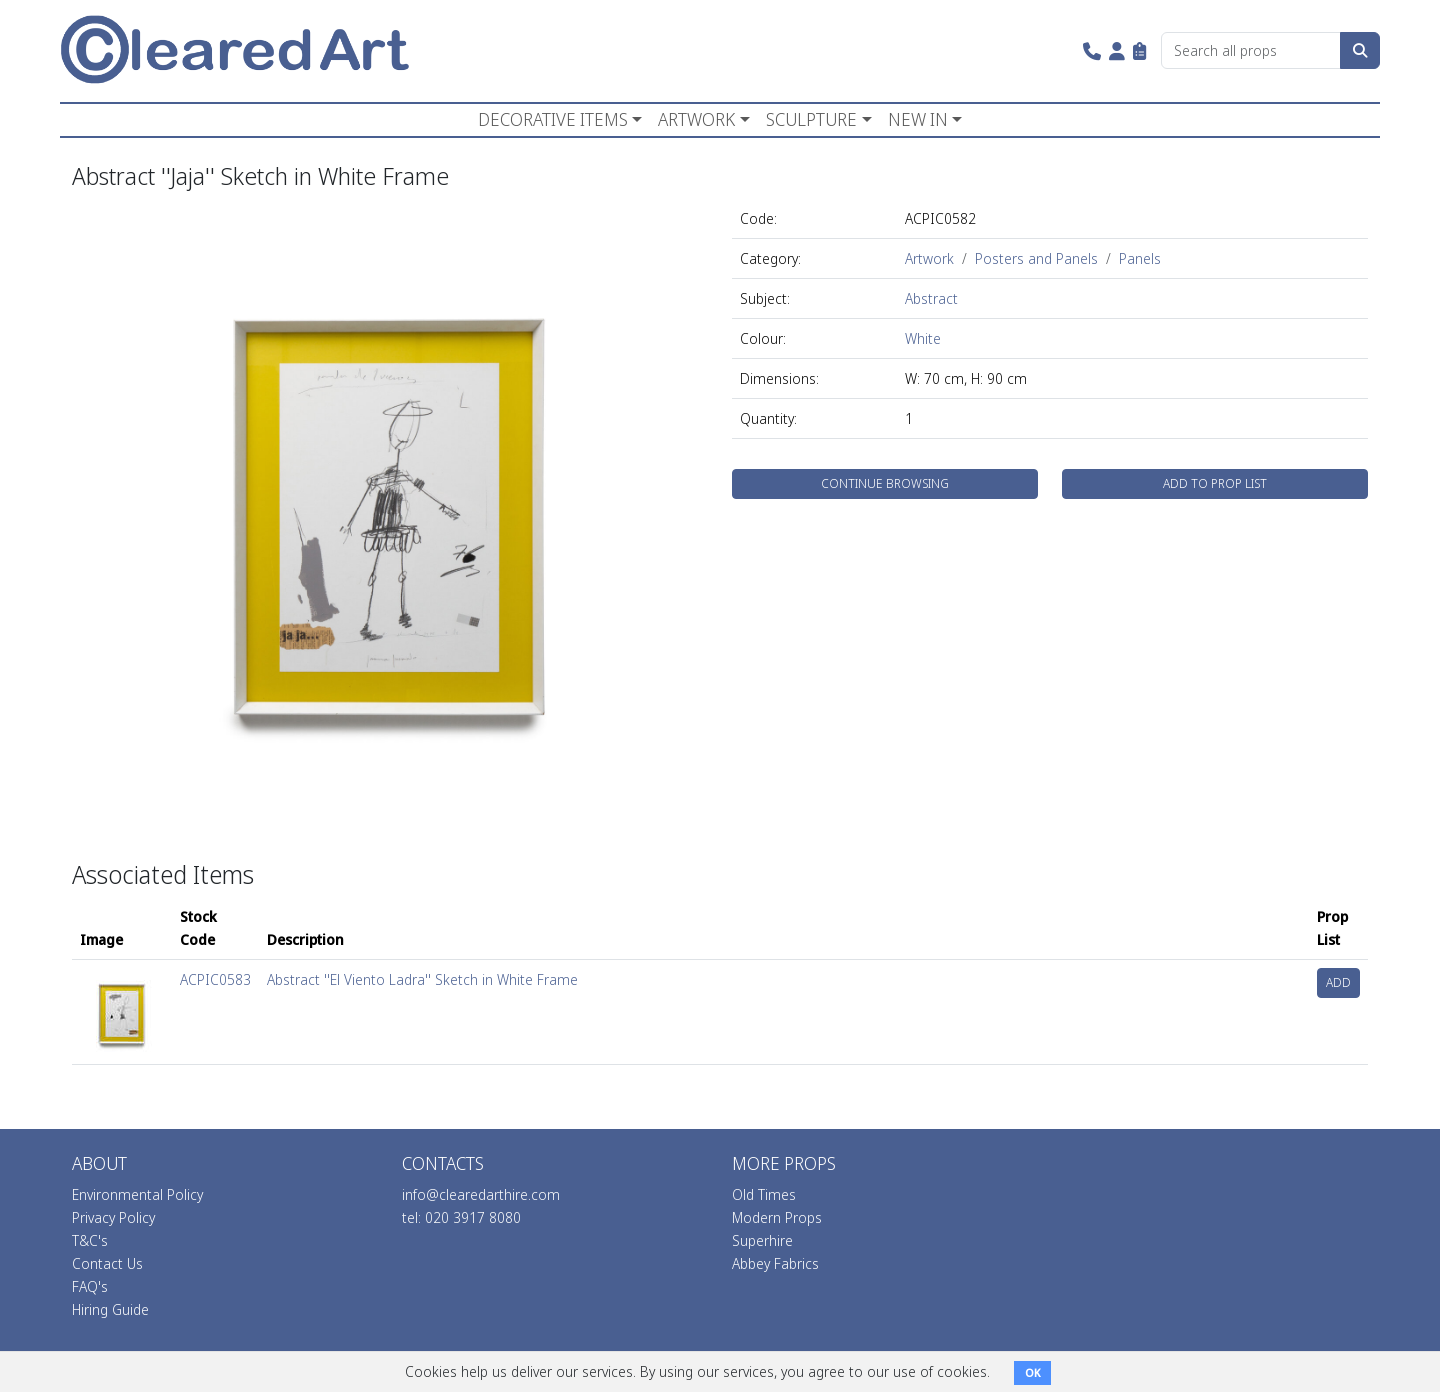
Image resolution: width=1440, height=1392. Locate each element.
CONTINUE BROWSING (885, 483)
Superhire (762, 1240)
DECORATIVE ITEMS (553, 119)
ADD (1338, 982)
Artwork (929, 258)
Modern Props (777, 1217)
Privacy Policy (113, 1217)
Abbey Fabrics (775, 1263)
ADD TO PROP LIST (1215, 483)
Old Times (764, 1194)
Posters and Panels (1036, 258)
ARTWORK (696, 119)
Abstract (931, 298)
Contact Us (107, 1263)
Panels (1140, 258)
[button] (1092, 50)
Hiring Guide (110, 1309)
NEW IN (918, 119)
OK (1032, 1372)
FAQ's (90, 1286)
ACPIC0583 (215, 979)
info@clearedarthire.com (481, 1194)
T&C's (90, 1240)
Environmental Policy (137, 1194)
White (923, 338)
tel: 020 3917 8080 (461, 1217)
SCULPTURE (811, 119)
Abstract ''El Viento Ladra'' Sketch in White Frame (422, 979)
